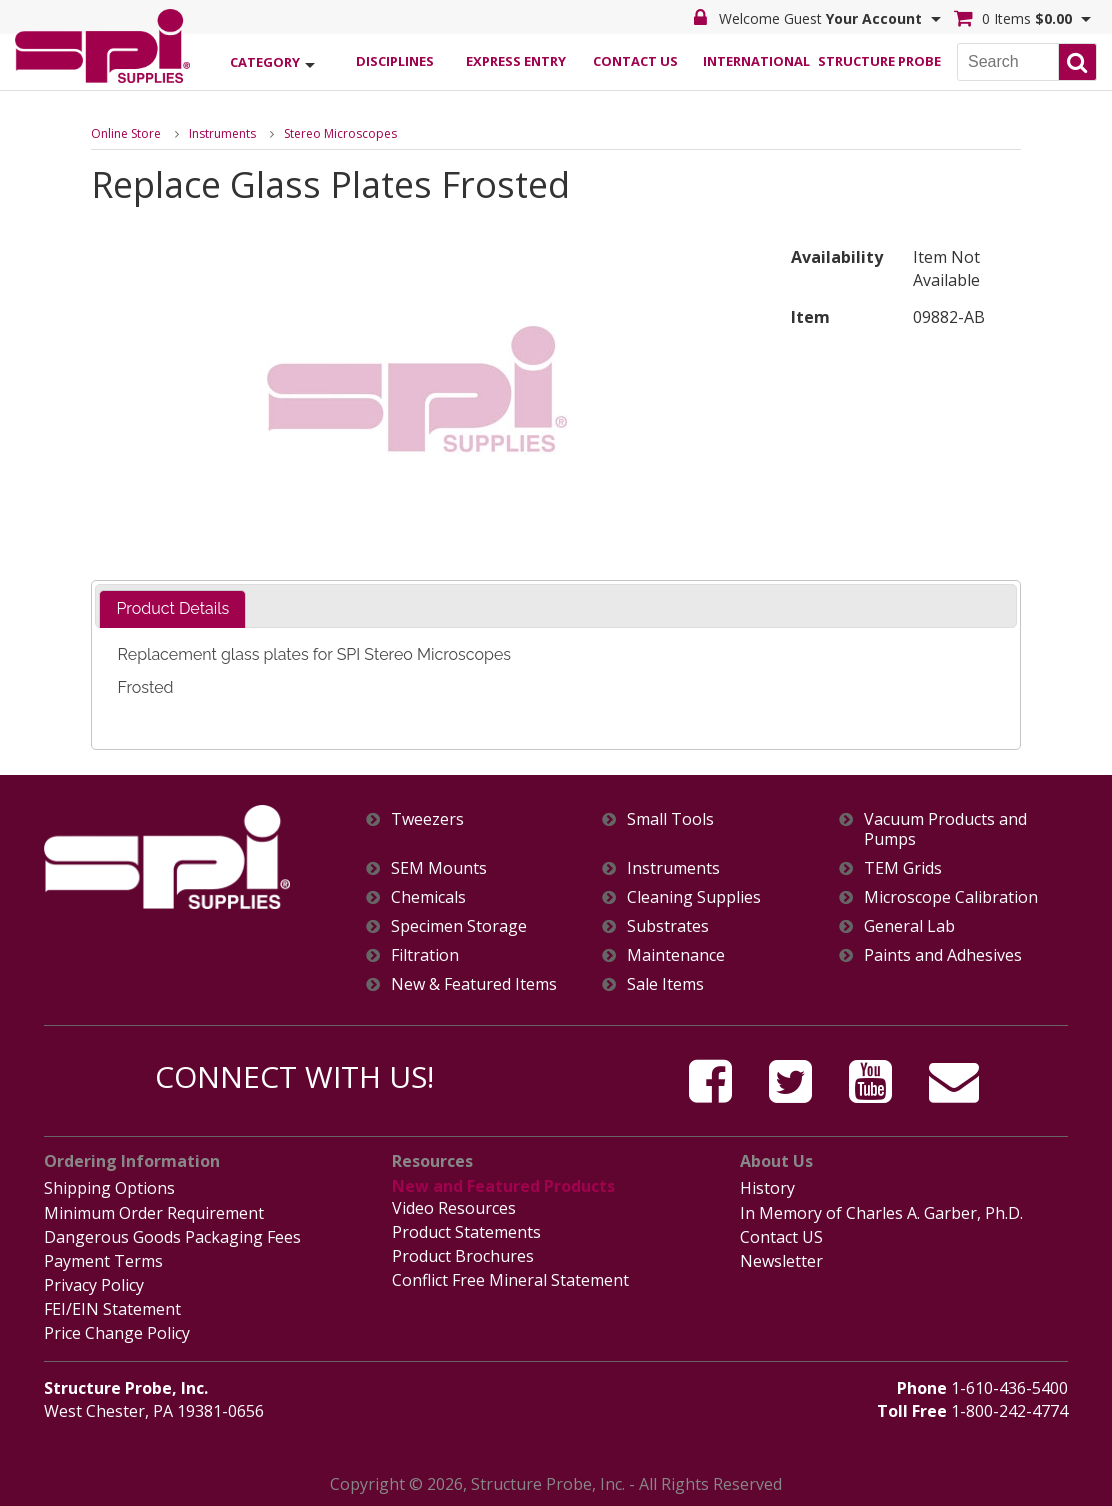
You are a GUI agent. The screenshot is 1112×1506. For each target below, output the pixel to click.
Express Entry (516, 61)
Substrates (668, 926)
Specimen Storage (459, 926)
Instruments (222, 133)
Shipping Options (109, 1188)
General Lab (909, 926)
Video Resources (454, 1208)
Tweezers (427, 819)
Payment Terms (103, 1261)
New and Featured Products (503, 1186)
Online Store (126, 133)
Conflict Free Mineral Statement (510, 1280)
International (756, 61)
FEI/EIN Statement (112, 1309)
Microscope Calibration (951, 897)
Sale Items (665, 984)
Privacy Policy (94, 1285)
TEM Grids (903, 868)
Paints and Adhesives (943, 955)
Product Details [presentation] (172, 608)
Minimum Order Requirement (154, 1213)
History (767, 1188)
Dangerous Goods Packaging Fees (172, 1237)
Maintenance (676, 955)
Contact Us (635, 61)
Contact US (781, 1237)
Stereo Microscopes (340, 133)
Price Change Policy (117, 1333)
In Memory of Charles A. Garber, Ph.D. (881, 1213)
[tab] (172, 609)
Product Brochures (463, 1256)
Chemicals (428, 897)
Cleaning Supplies (694, 897)
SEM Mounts (439, 868)
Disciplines (395, 61)
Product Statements (466, 1232)
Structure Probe (877, 61)
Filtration (425, 955)
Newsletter (781, 1261)
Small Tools (670, 819)
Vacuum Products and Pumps (945, 829)
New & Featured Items (474, 984)
